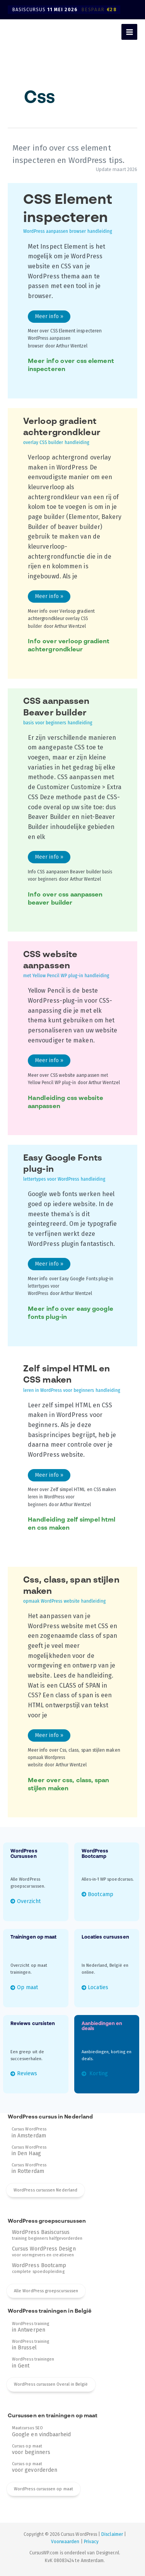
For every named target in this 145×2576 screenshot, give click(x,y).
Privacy (91, 2541)
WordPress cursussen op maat (43, 2488)
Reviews (27, 2073)
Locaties (98, 1987)
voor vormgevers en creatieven (44, 2251)
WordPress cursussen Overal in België (51, 2384)
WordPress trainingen (33, 2362)
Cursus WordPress (29, 2132)
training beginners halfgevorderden (47, 2235)
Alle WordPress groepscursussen (46, 2290)
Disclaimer (112, 2534)
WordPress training (30, 2327)
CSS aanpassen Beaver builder (58, 711)
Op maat (27, 1987)
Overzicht (29, 1901)
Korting (97, 2073)
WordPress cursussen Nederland (45, 2190)
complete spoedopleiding (39, 2268)
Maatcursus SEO (41, 2431)
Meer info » (49, 318)
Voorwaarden (65, 2541)
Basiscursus (66, 9)
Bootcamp (100, 1894)
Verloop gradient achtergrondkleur (62, 431)
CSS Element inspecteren (68, 214)
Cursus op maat (31, 2449)
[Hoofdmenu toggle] (129, 32)
